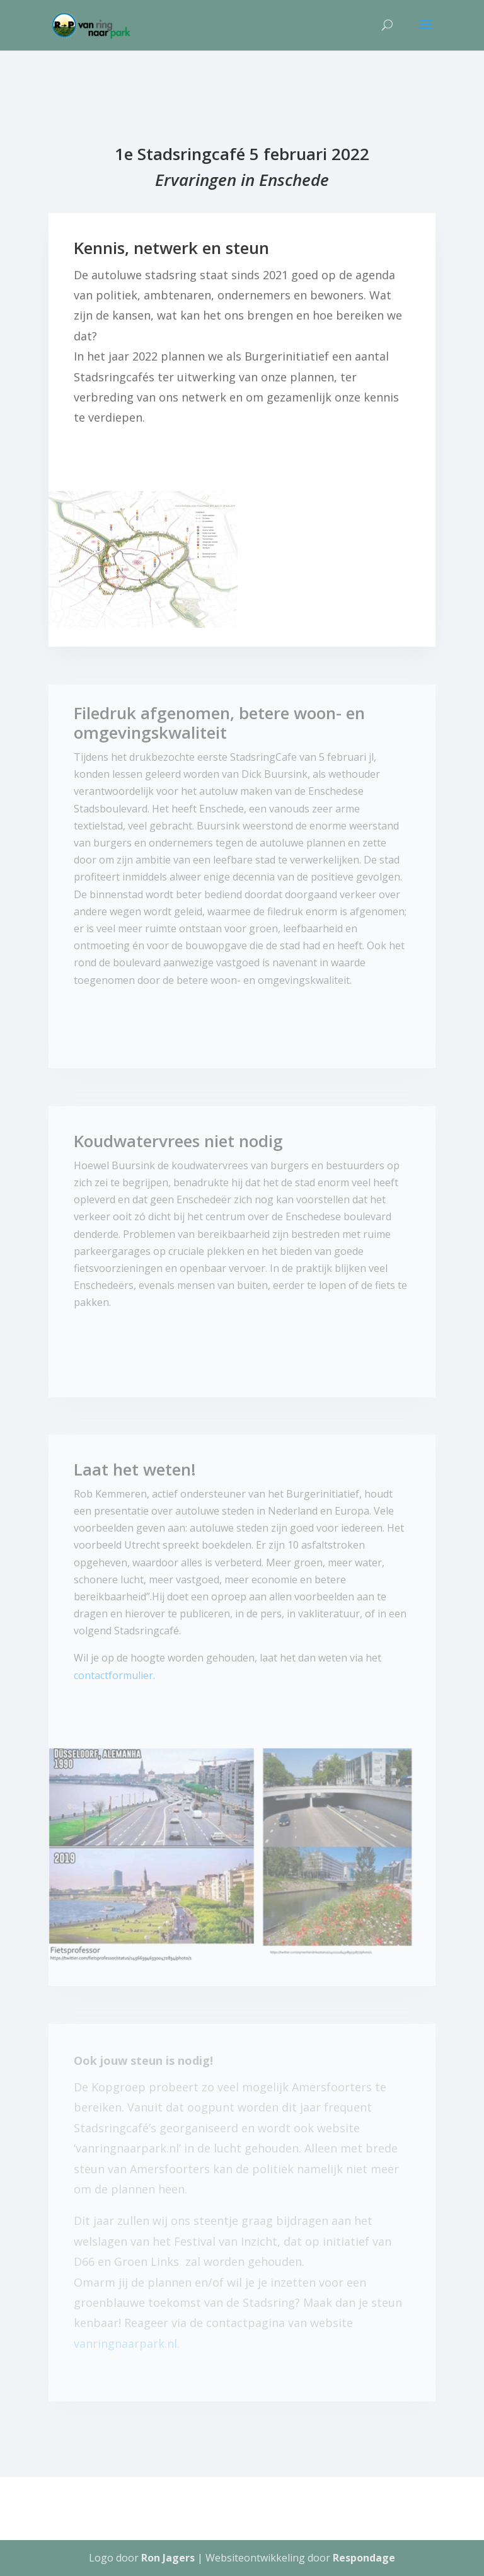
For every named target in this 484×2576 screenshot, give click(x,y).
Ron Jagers (168, 2558)
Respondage (364, 2558)
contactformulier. (114, 1675)
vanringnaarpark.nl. (127, 2343)
